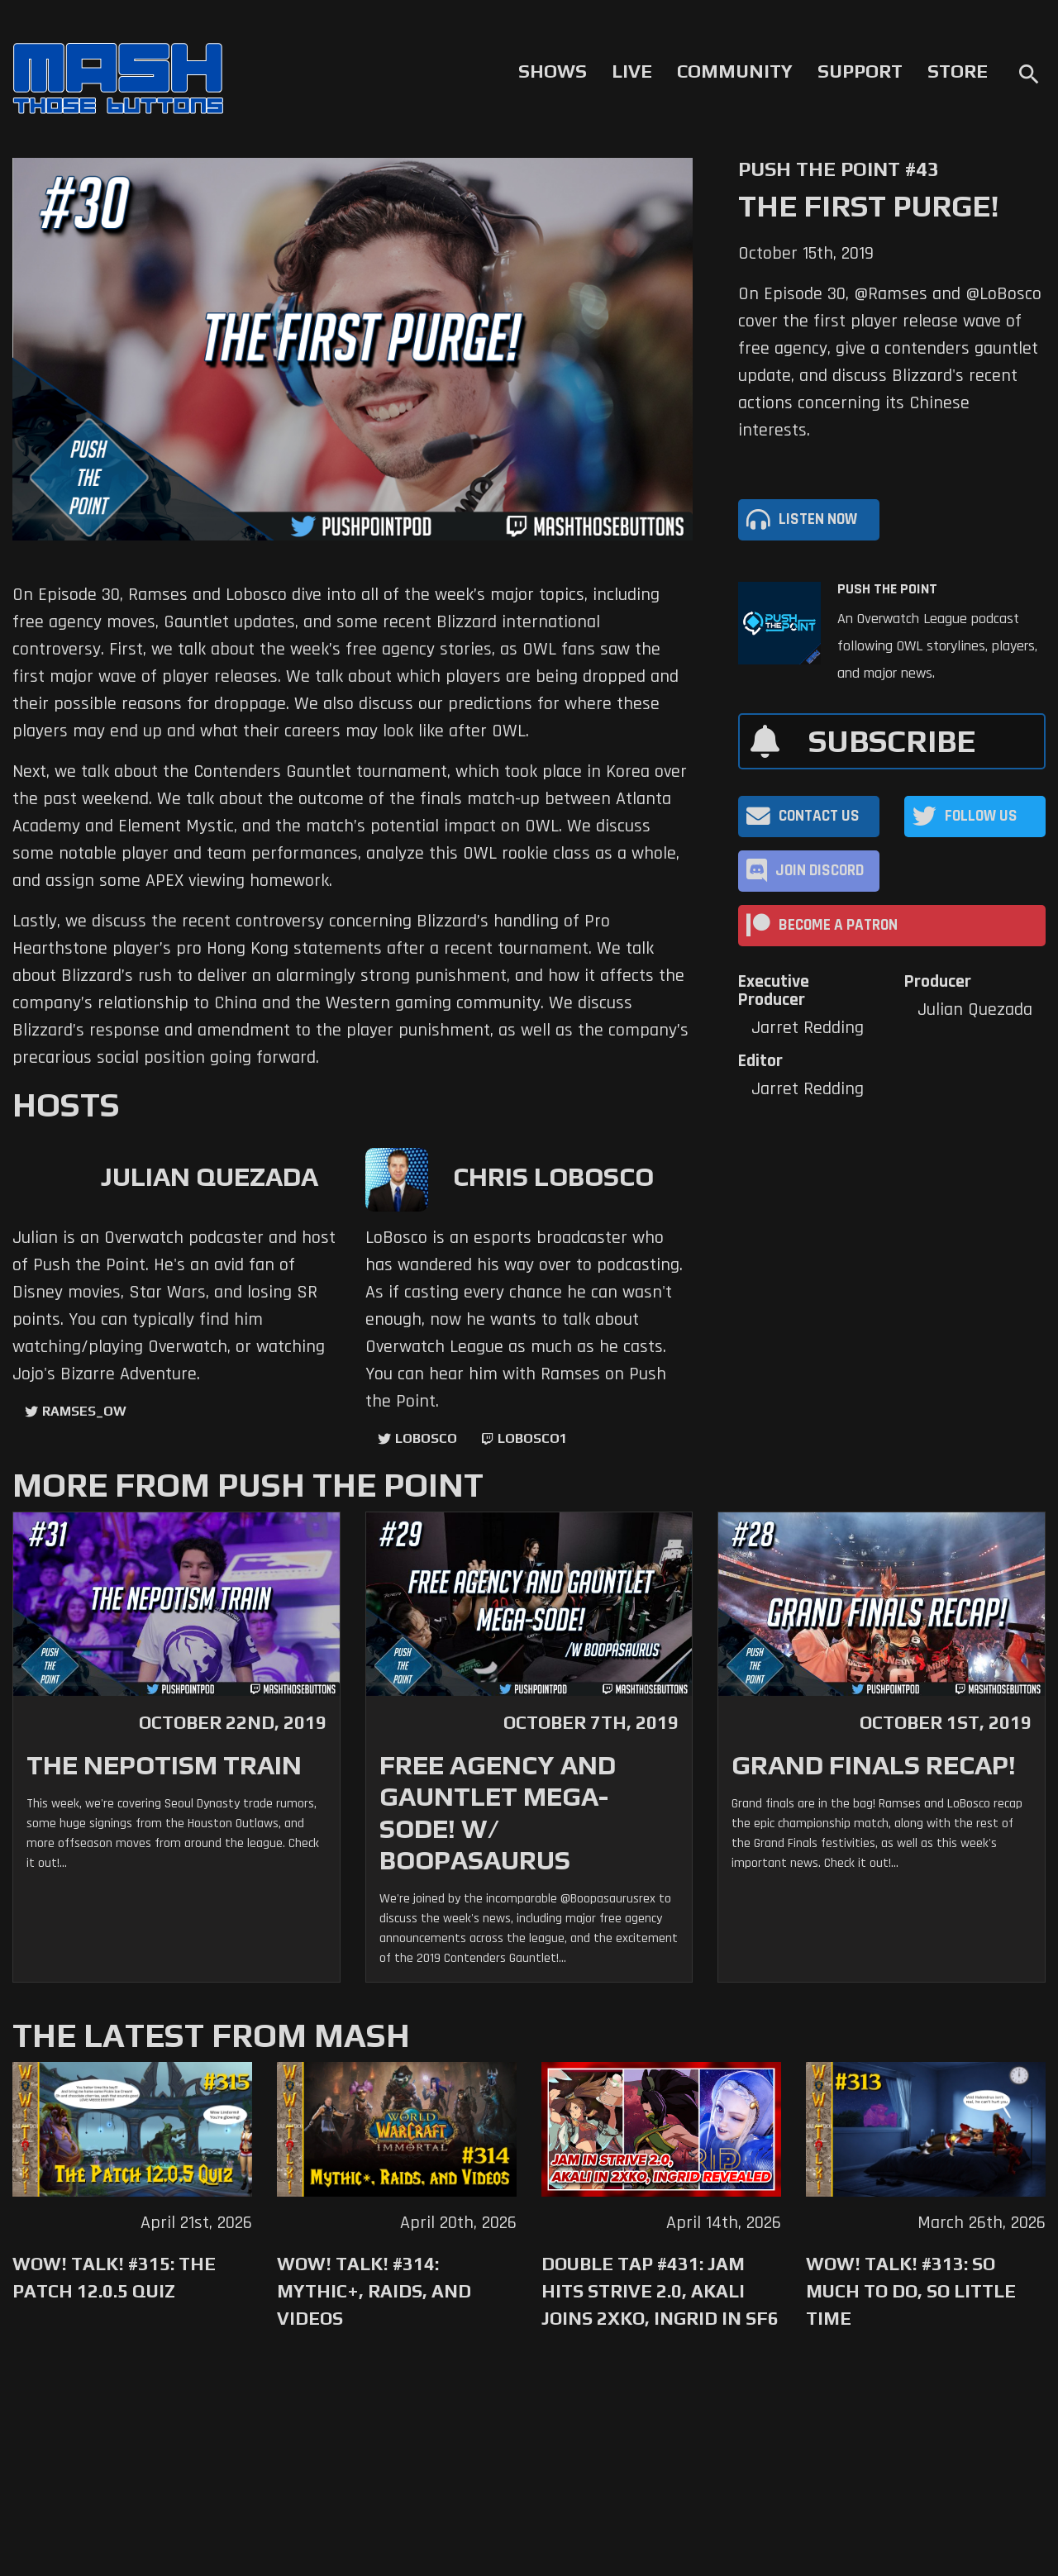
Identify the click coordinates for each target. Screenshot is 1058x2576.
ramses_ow (84, 1411)
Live (632, 71)
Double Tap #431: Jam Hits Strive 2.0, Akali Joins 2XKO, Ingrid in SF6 (660, 2291)
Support (860, 71)
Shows (552, 71)
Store (957, 71)
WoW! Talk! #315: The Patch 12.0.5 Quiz (114, 2277)
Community (735, 71)
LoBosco (426, 1438)
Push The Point (887, 589)
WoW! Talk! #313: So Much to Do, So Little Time (911, 2291)
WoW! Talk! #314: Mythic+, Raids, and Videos (374, 2291)
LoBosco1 (532, 1438)
